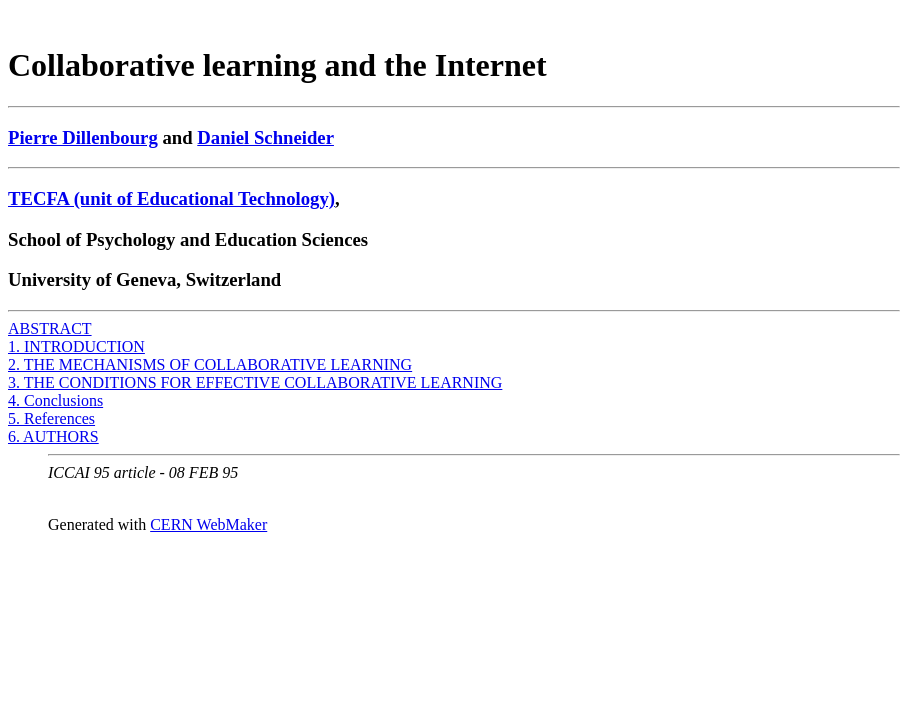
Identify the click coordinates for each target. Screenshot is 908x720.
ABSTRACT (50, 328)
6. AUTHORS (53, 436)
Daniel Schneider (265, 137)
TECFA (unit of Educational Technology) (171, 198)
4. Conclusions (55, 400)
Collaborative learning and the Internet (277, 65)
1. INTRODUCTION (76, 346)
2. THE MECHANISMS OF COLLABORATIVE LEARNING (210, 364)
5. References (51, 418)
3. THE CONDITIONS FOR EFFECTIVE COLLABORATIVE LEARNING (255, 382)
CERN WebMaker (208, 524)
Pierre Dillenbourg (83, 137)
